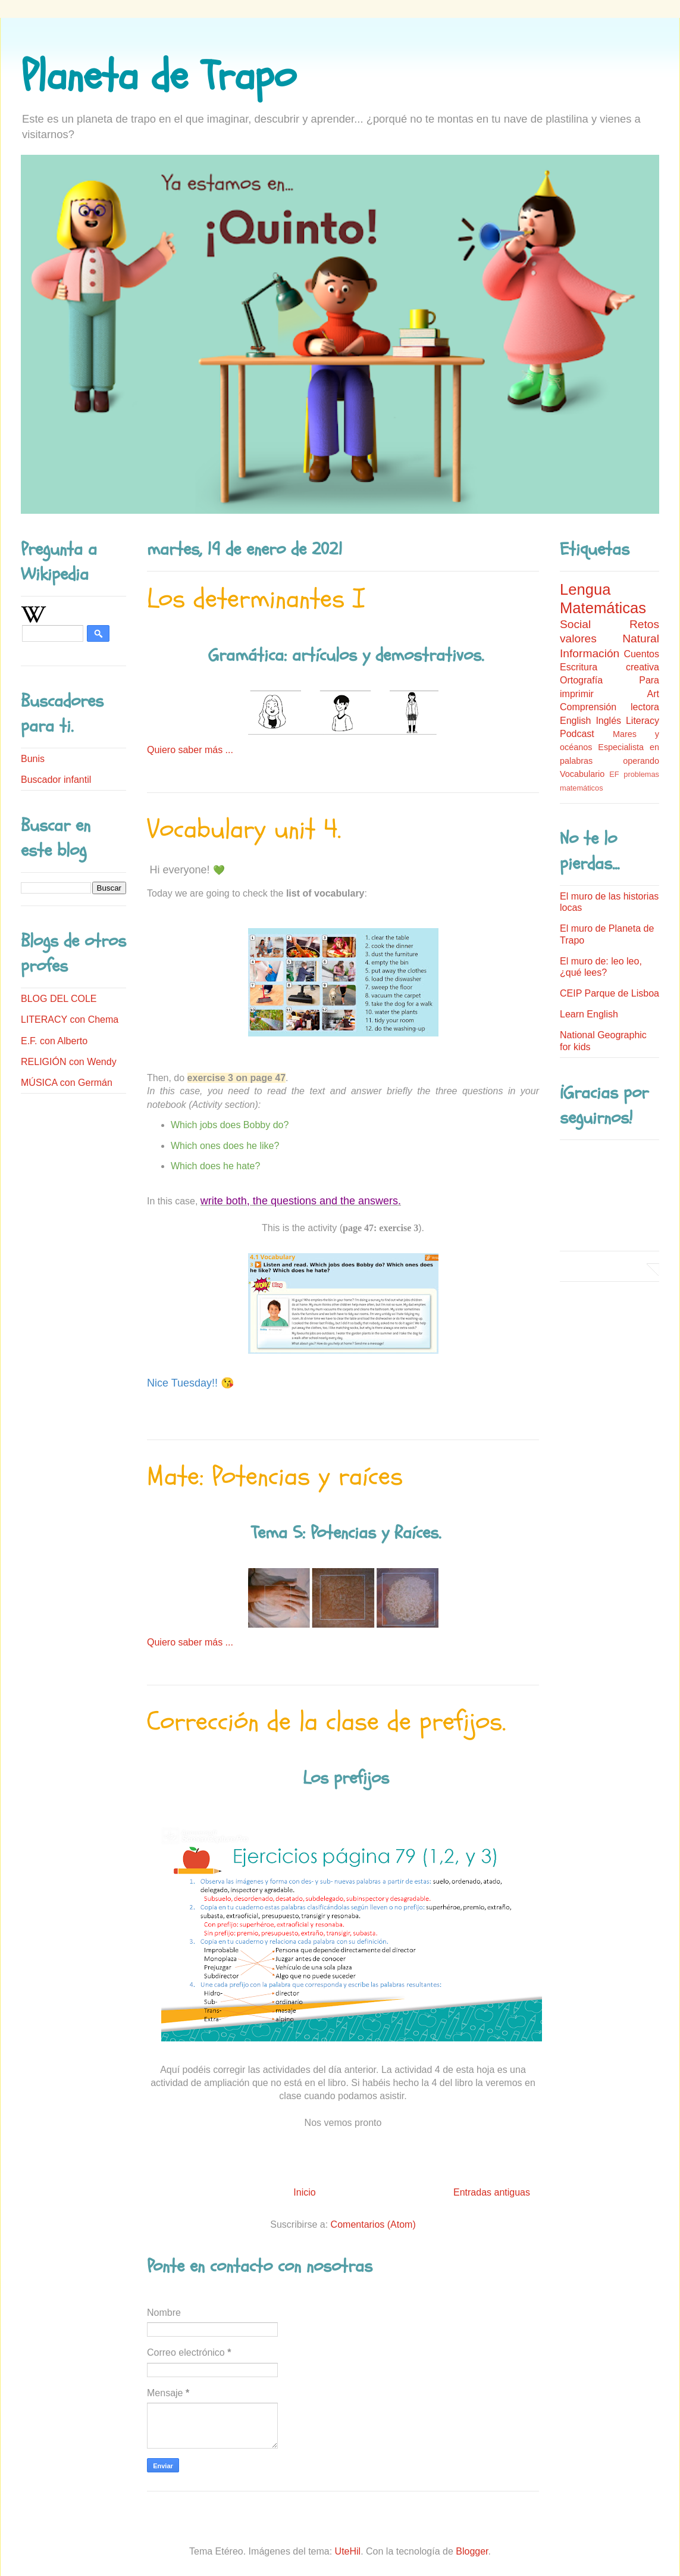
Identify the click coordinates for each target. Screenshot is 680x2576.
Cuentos (641, 654)
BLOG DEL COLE (58, 999)
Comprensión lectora (609, 707)
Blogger (472, 2551)
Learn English (589, 1014)
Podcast (577, 734)
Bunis (33, 759)
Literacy (642, 721)
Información (589, 653)
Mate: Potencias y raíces (275, 1476)
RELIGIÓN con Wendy (69, 1062)
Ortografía (581, 680)
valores (578, 638)
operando (641, 761)
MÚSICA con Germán (66, 1083)
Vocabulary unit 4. (244, 829)
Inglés (608, 721)
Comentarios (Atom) (373, 2224)
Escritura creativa (609, 667)
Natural (640, 638)
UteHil (348, 2551)
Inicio (304, 2192)
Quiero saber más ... (190, 750)
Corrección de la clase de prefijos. (326, 1721)
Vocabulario (582, 774)
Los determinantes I (256, 598)
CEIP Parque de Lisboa (609, 993)
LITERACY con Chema (69, 1019)
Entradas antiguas (491, 2192)
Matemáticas (603, 607)
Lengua (585, 589)
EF (614, 774)
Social (575, 624)
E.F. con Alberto (54, 1041)
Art (653, 694)
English (575, 721)
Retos (644, 624)
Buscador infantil (56, 780)
